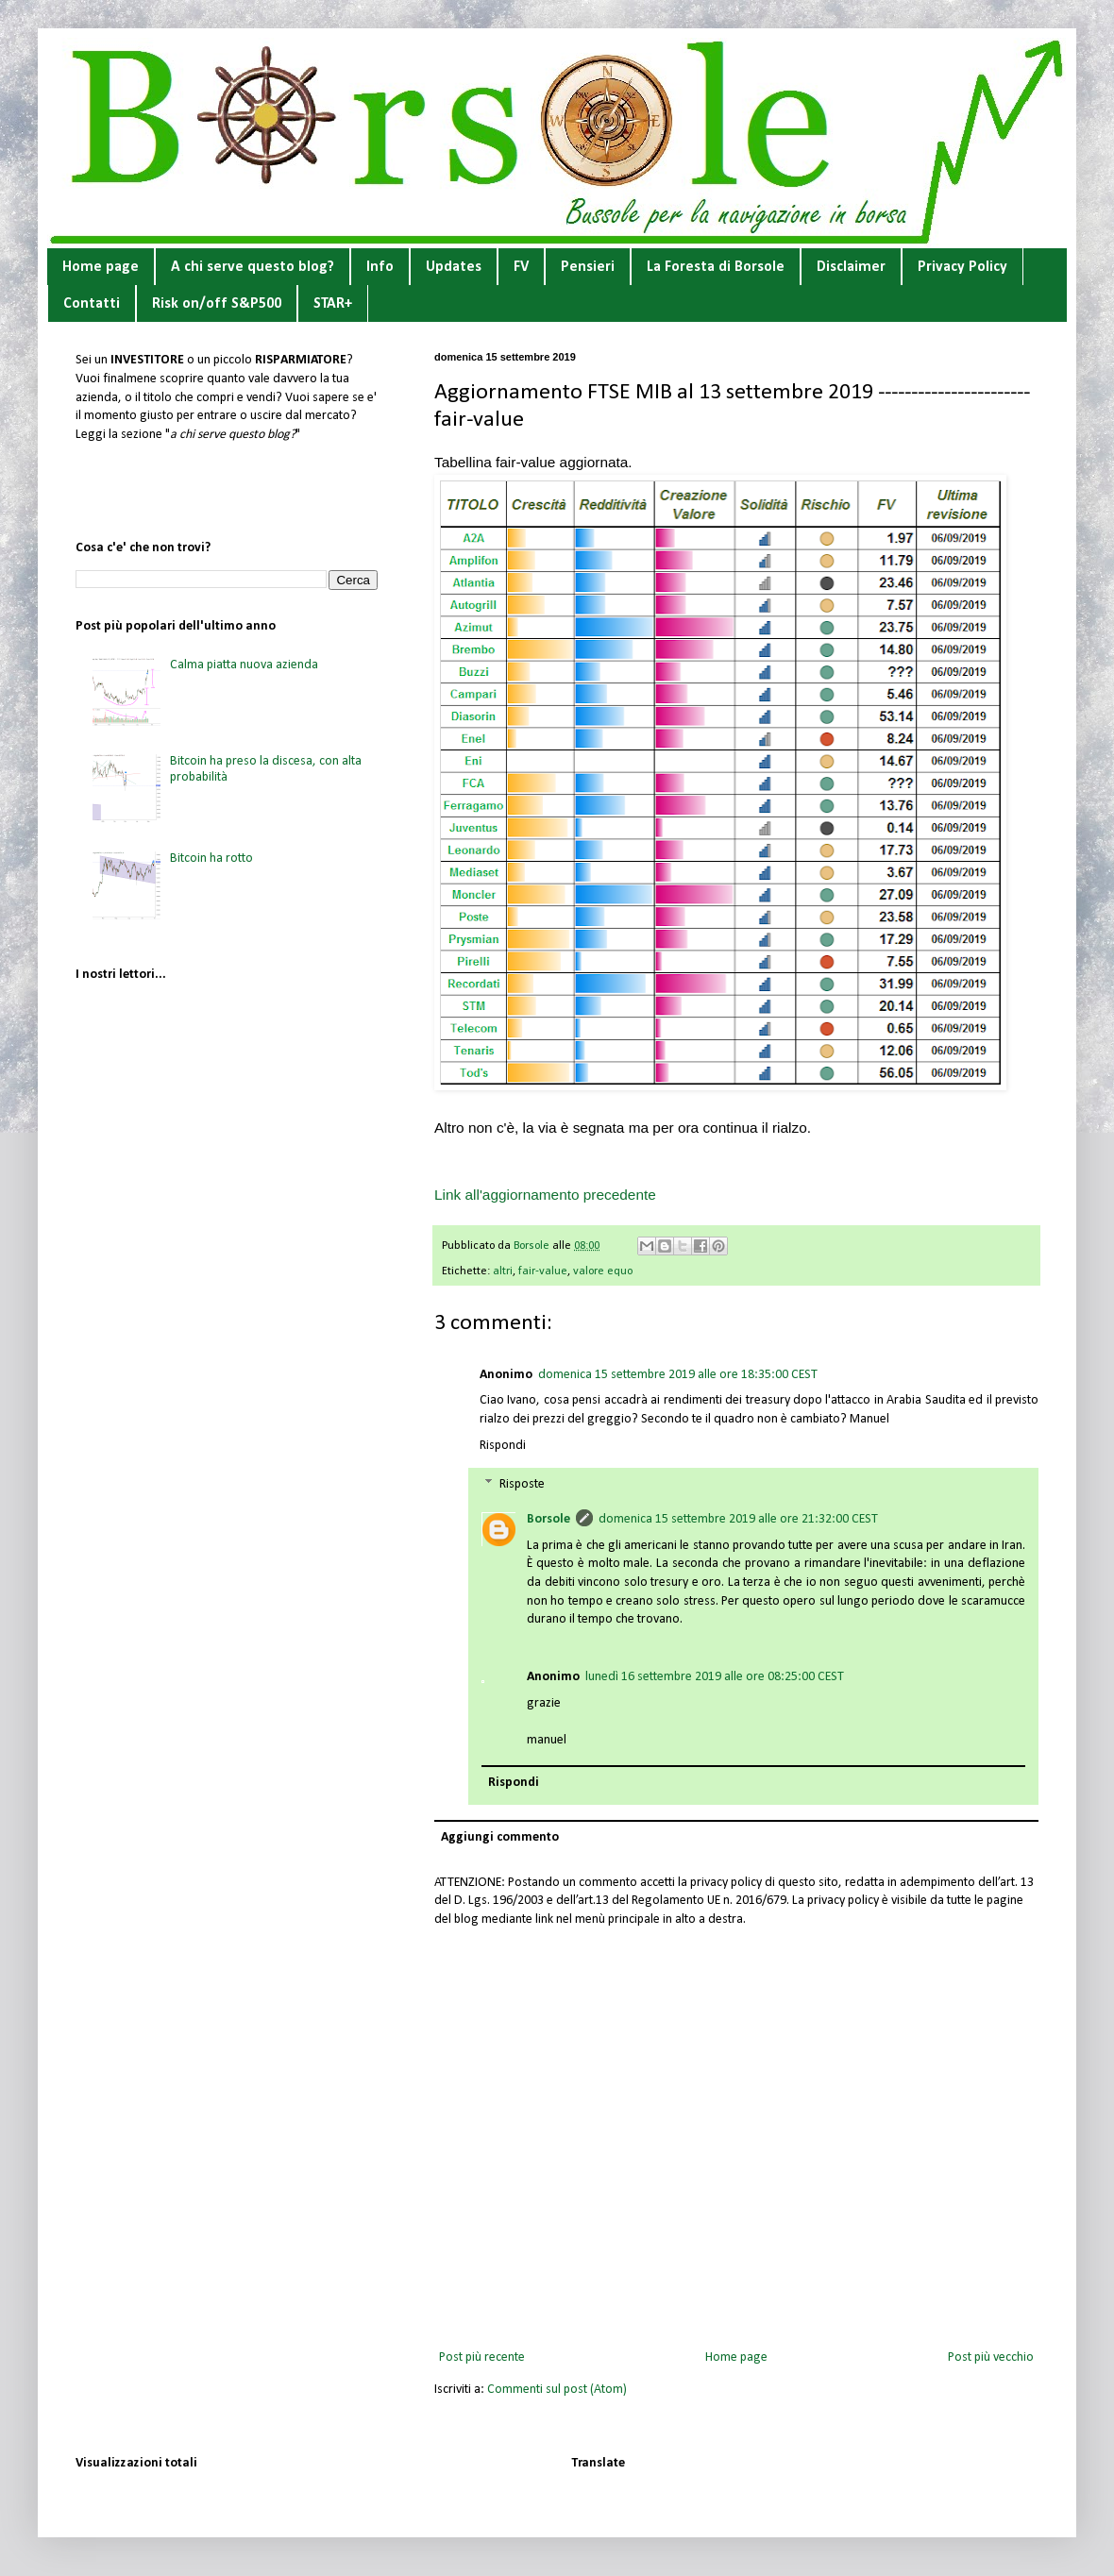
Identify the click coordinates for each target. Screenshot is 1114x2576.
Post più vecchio (991, 2357)
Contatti (91, 303)
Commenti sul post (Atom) (557, 2389)
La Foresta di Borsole (716, 267)
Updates (453, 267)
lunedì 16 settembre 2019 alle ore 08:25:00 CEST (714, 1677)
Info (380, 267)
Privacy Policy (962, 267)
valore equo (603, 1271)
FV (521, 267)
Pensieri (588, 267)
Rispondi (503, 1446)
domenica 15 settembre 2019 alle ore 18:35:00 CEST (678, 1375)
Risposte (522, 1485)
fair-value (542, 1271)
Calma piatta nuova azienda (244, 665)
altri (503, 1271)
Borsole (548, 1519)
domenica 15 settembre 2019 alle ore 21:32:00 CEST (738, 1519)
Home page (100, 267)
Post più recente (482, 2357)
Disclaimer (851, 267)
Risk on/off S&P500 (216, 303)
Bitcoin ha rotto (211, 858)
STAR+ (332, 303)
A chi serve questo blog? (252, 267)
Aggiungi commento (500, 1837)
